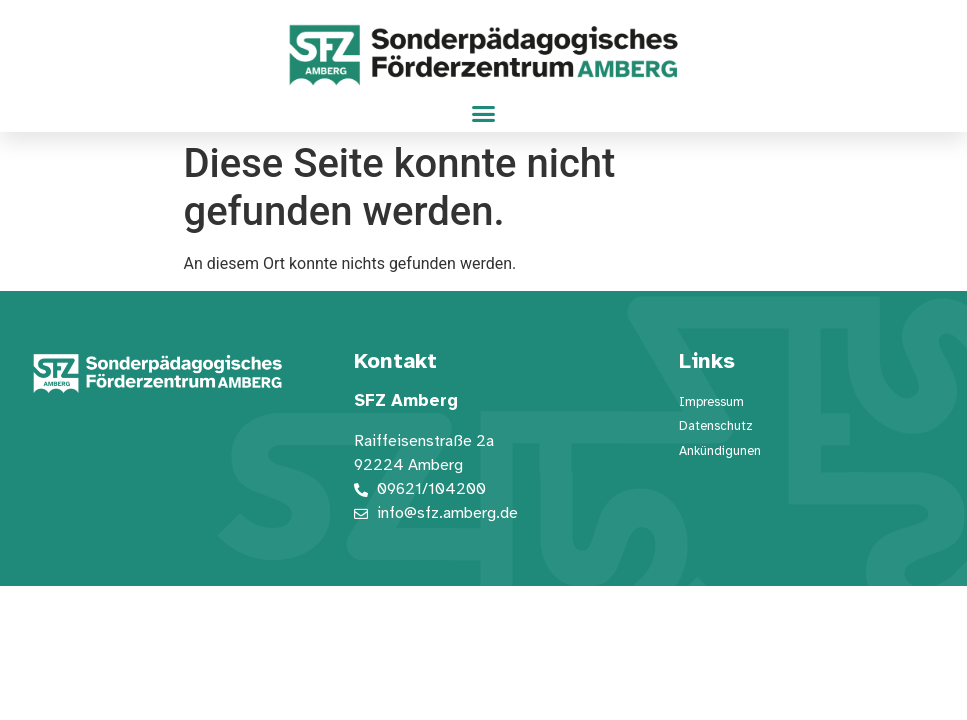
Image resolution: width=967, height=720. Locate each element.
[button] (484, 114)
